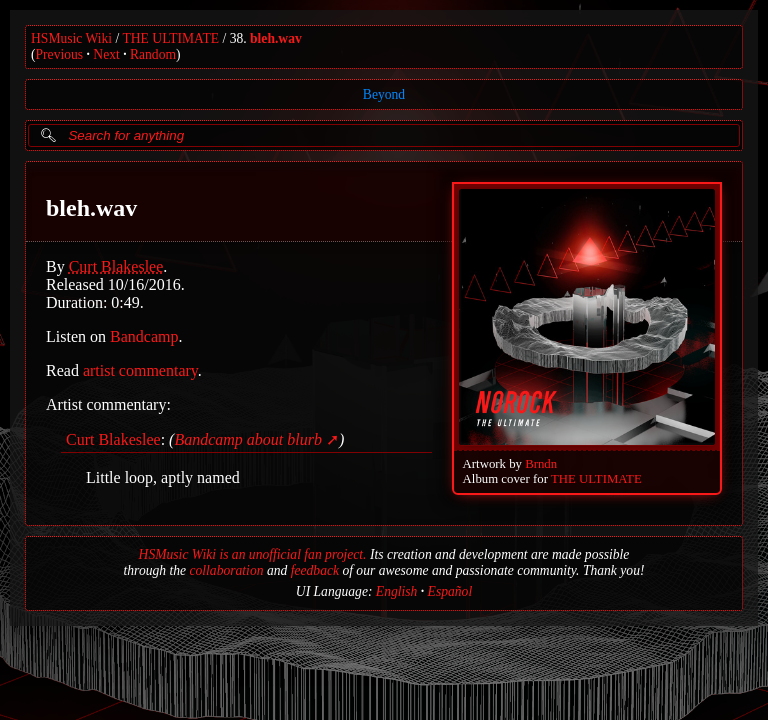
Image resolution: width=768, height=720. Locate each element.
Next (106, 54)
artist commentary (140, 370)
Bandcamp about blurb (248, 439)
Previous (60, 54)
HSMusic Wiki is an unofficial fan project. (253, 554)
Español (450, 591)
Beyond (384, 94)
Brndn (541, 464)
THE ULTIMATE (171, 38)
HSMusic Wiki (71, 38)
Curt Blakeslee (116, 266)
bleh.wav (276, 38)
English (397, 591)
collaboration (226, 570)
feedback (315, 570)
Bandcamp (144, 336)
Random (153, 54)
